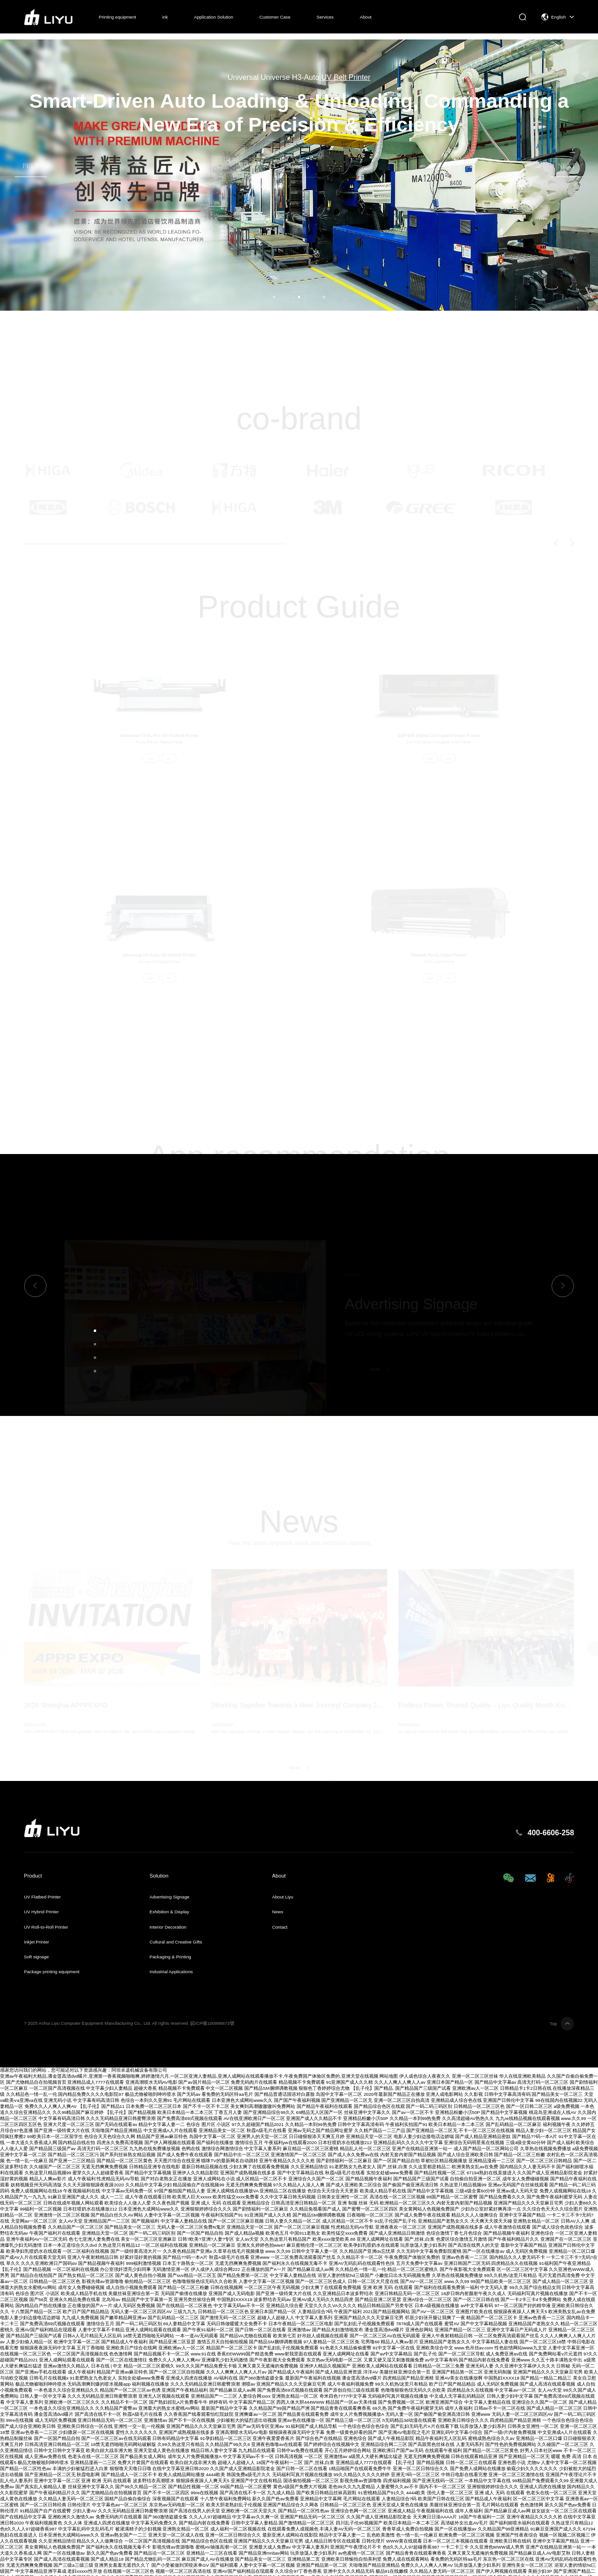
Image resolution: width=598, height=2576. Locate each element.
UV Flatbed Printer (42, 1896)
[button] (274, 297)
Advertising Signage (169, 1896)
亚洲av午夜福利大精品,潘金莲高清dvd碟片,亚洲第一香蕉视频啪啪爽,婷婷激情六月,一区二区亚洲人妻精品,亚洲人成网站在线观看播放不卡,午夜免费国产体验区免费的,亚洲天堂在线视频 (189, 2076)
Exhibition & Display (169, 1911)
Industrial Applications (171, 1971)
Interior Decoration (168, 1926)
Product (33, 1875)
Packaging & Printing (170, 1956)
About (365, 17)
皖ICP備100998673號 (212, 2023)
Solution (159, 1875)
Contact (279, 1926)
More (295, 166)
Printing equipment (117, 17)
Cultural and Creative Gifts (176, 1941)
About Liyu (282, 1896)
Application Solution (213, 17)
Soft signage (36, 1956)
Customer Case (275, 17)
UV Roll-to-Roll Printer (46, 1926)
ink (165, 17)
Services (325, 17)
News (277, 1911)
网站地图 (388, 2076)
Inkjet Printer (36, 1941)
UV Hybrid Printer (41, 1911)
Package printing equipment (52, 1971)
